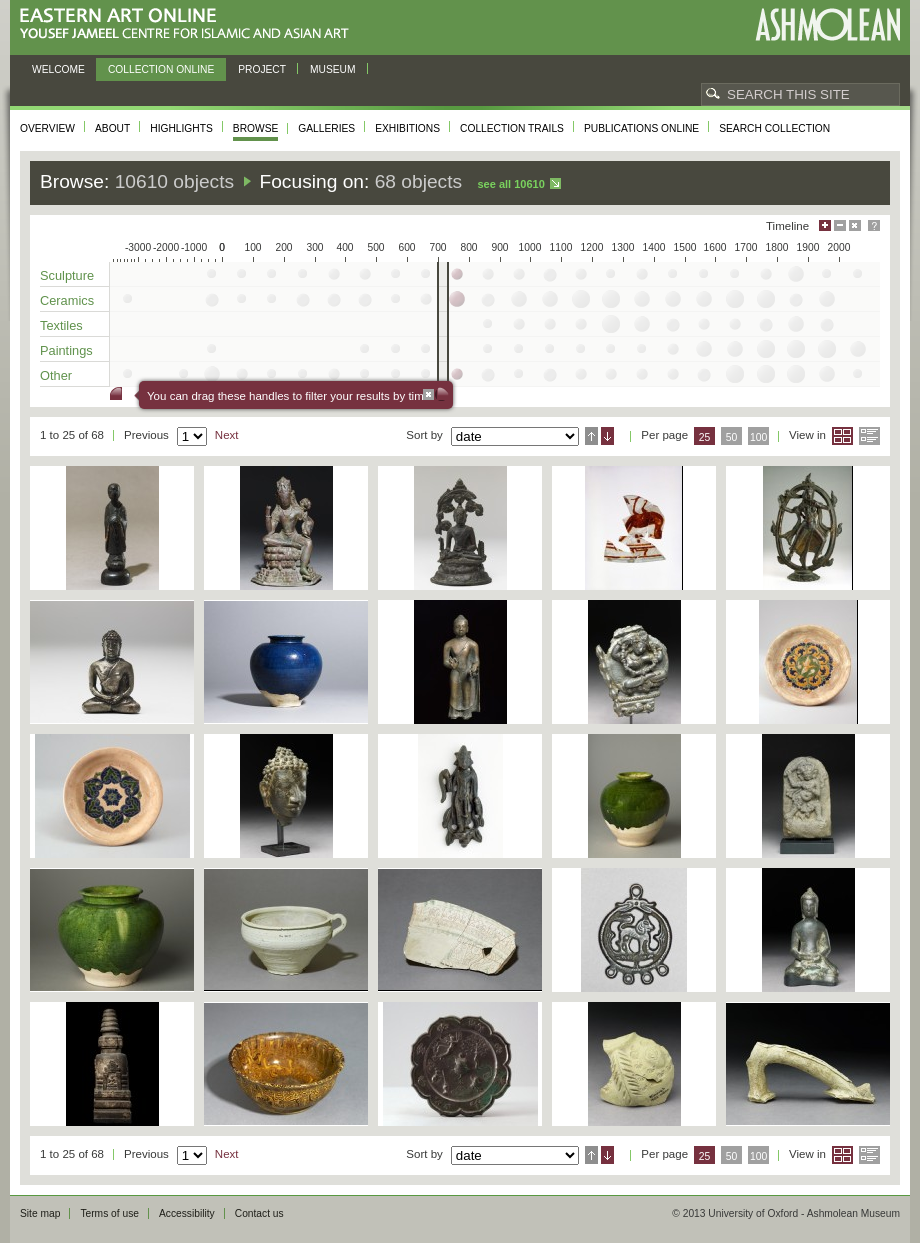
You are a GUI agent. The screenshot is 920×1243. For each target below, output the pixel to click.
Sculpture (67, 275)
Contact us (259, 1213)
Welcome (58, 69)
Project (262, 69)
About (112, 128)
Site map (40, 1213)
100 (758, 437)
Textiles (61, 325)
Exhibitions (407, 128)
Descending (607, 436)
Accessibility (187, 1213)
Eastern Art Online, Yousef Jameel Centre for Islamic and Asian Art (189, 24)
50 (732, 437)
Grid (842, 436)
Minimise (840, 225)
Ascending (591, 436)
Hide (855, 225)
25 (705, 437)
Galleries (326, 128)
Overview (47, 128)
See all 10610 (510, 184)
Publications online (641, 128)
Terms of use (109, 1213)
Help (874, 225)
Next (227, 435)
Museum (333, 69)
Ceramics (67, 300)
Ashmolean (827, 24)
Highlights (181, 128)
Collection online (161, 69)
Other (56, 375)
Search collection (774, 128)
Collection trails (512, 128)
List (869, 436)
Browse (256, 128)
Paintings (66, 350)
